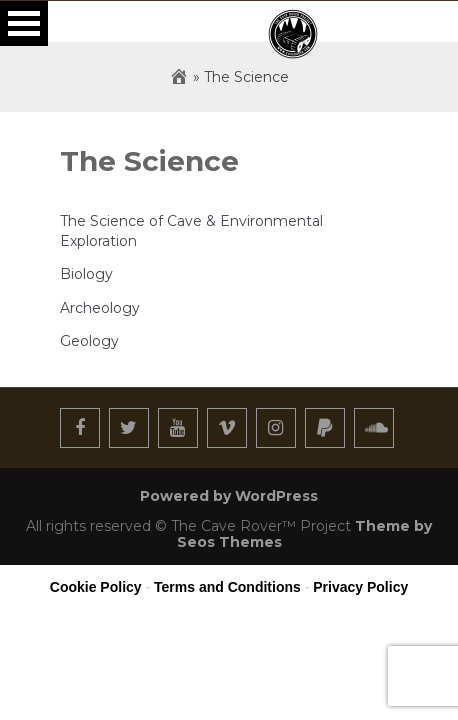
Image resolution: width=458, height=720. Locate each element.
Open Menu (24, 23)
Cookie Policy (96, 587)
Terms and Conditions (227, 587)
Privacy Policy (360, 587)
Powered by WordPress (229, 496)
